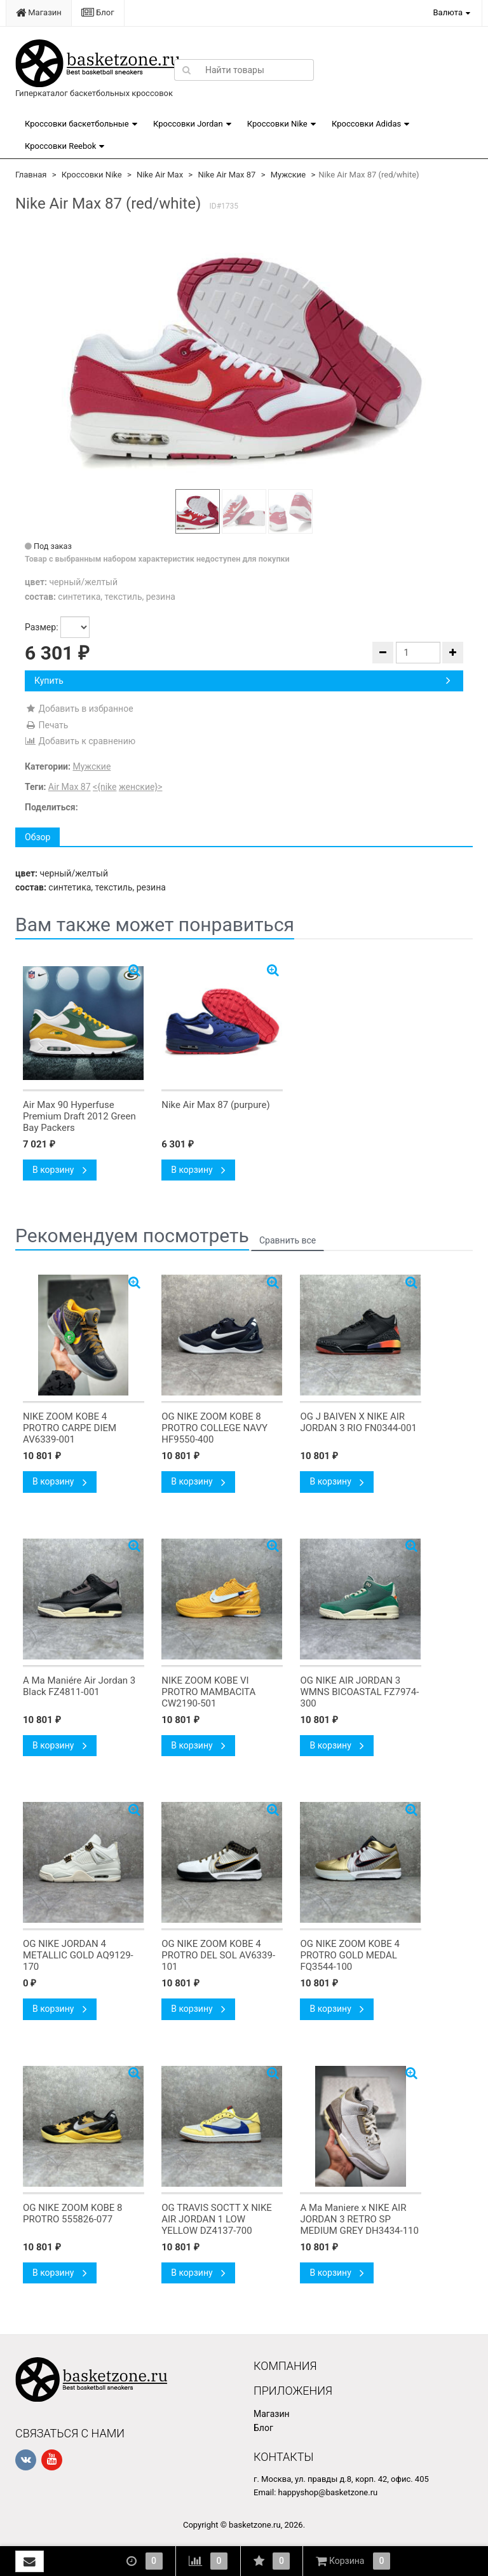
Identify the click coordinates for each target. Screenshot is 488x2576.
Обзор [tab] (37, 837)
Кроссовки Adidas (366, 123)
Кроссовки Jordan (188, 123)
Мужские (288, 174)
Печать (46, 725)
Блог (97, 12)
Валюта (448, 12)
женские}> (141, 787)
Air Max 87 (69, 787)
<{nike (104, 787)
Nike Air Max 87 (226, 174)
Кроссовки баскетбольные (77, 123)
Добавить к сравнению (80, 741)
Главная (30, 174)
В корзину (59, 1170)
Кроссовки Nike (277, 123)
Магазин (39, 12)
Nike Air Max (160, 174)
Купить (242, 680)
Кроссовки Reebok (60, 146)
